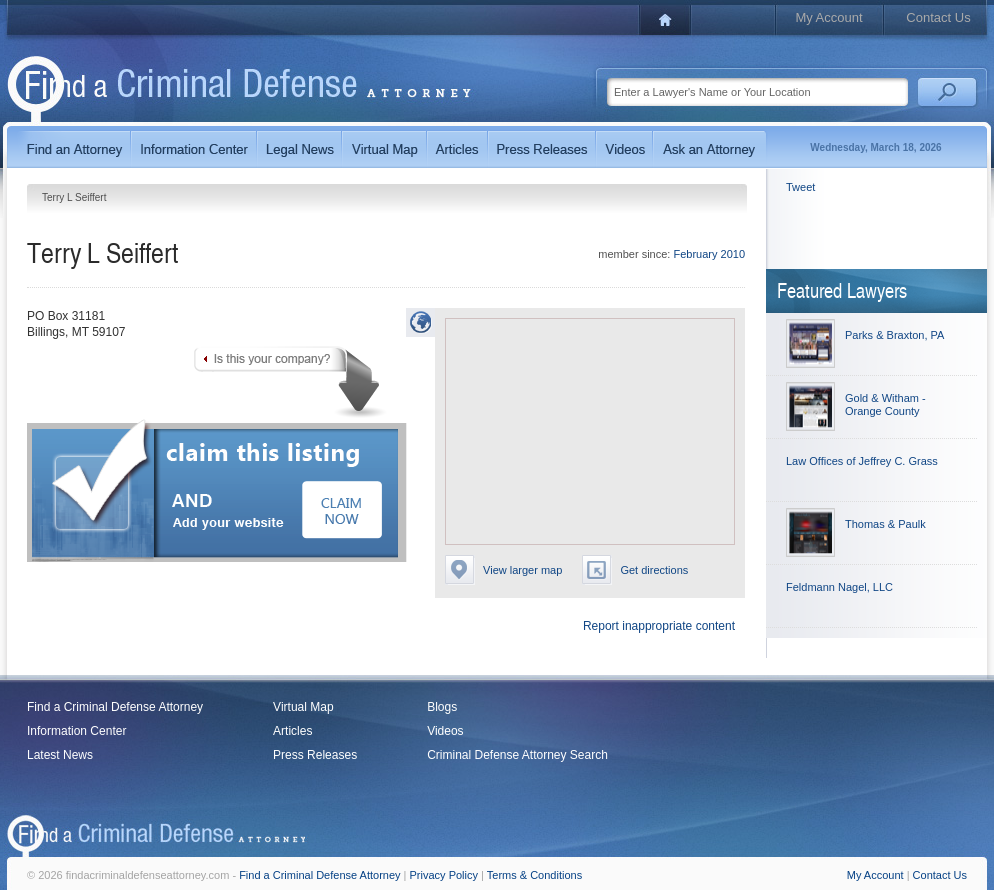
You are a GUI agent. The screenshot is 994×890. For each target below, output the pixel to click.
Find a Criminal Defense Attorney (115, 707)
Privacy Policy (444, 875)
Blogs (442, 707)
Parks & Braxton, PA (894, 335)
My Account (828, 17)
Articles (292, 731)
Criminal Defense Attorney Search (517, 755)
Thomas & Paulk (885, 524)
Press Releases (315, 755)
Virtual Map (303, 707)
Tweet (800, 187)
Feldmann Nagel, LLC (839, 587)
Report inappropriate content (659, 626)
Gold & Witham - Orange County (885, 404)
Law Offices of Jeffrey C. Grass (862, 461)
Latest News (60, 755)
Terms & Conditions (534, 875)
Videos (445, 731)
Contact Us (938, 17)
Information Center (76, 731)
